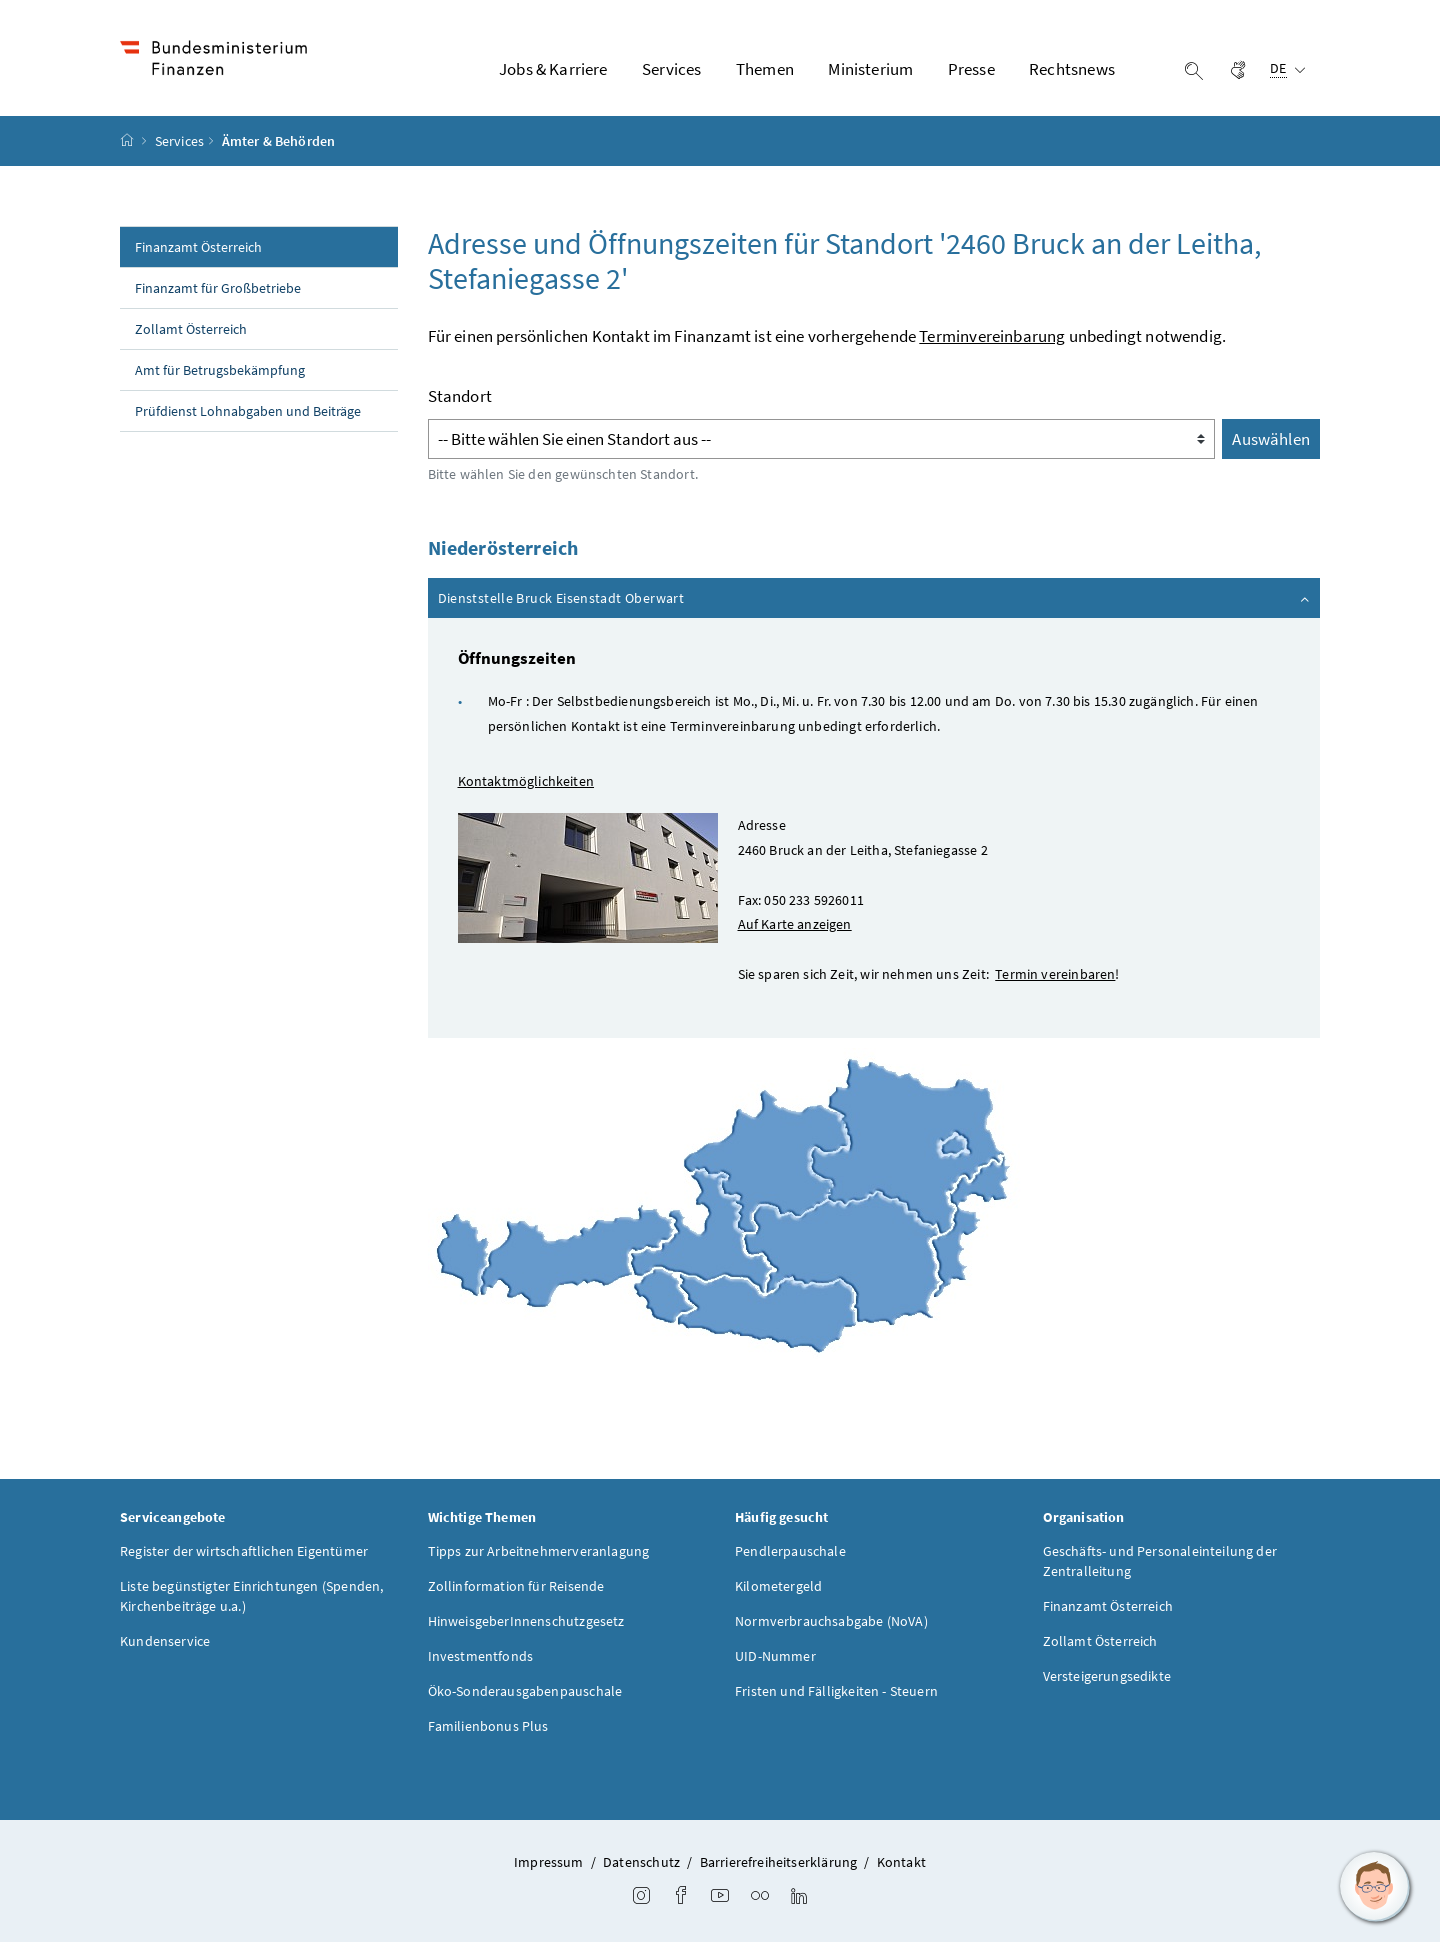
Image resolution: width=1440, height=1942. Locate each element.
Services (179, 141)
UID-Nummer (775, 1656)
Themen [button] (765, 69)
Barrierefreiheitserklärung (779, 1862)
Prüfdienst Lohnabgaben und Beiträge (248, 411)
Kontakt (901, 1862)
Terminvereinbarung (992, 336)
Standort (460, 396)
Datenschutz (641, 1862)
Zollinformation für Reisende (516, 1586)
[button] (1375, 1887)
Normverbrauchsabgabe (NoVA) (831, 1621)
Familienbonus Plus (488, 1726)
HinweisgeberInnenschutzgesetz (526, 1621)
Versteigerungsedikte (1107, 1676)
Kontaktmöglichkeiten (526, 781)
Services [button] (671, 69)
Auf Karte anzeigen (795, 924)
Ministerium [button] (870, 69)
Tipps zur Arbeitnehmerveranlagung (539, 1551)
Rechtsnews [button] (1072, 69)
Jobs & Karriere (553, 69)
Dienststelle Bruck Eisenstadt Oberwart (875, 597)
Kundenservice (165, 1641)
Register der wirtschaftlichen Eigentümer (244, 1551)
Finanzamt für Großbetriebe (218, 288)
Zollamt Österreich (191, 329)
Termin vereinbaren (1055, 974)
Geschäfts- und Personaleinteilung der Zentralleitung (1160, 1561)
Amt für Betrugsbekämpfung (220, 370)
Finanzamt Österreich (198, 247)
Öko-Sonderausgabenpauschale (525, 1691)
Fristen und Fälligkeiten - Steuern (836, 1691)
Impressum (549, 1862)
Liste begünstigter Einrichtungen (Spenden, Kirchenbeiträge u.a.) (251, 1596)
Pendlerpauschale (790, 1551)
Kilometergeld (778, 1586)
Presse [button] (971, 69)
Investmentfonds (481, 1656)
